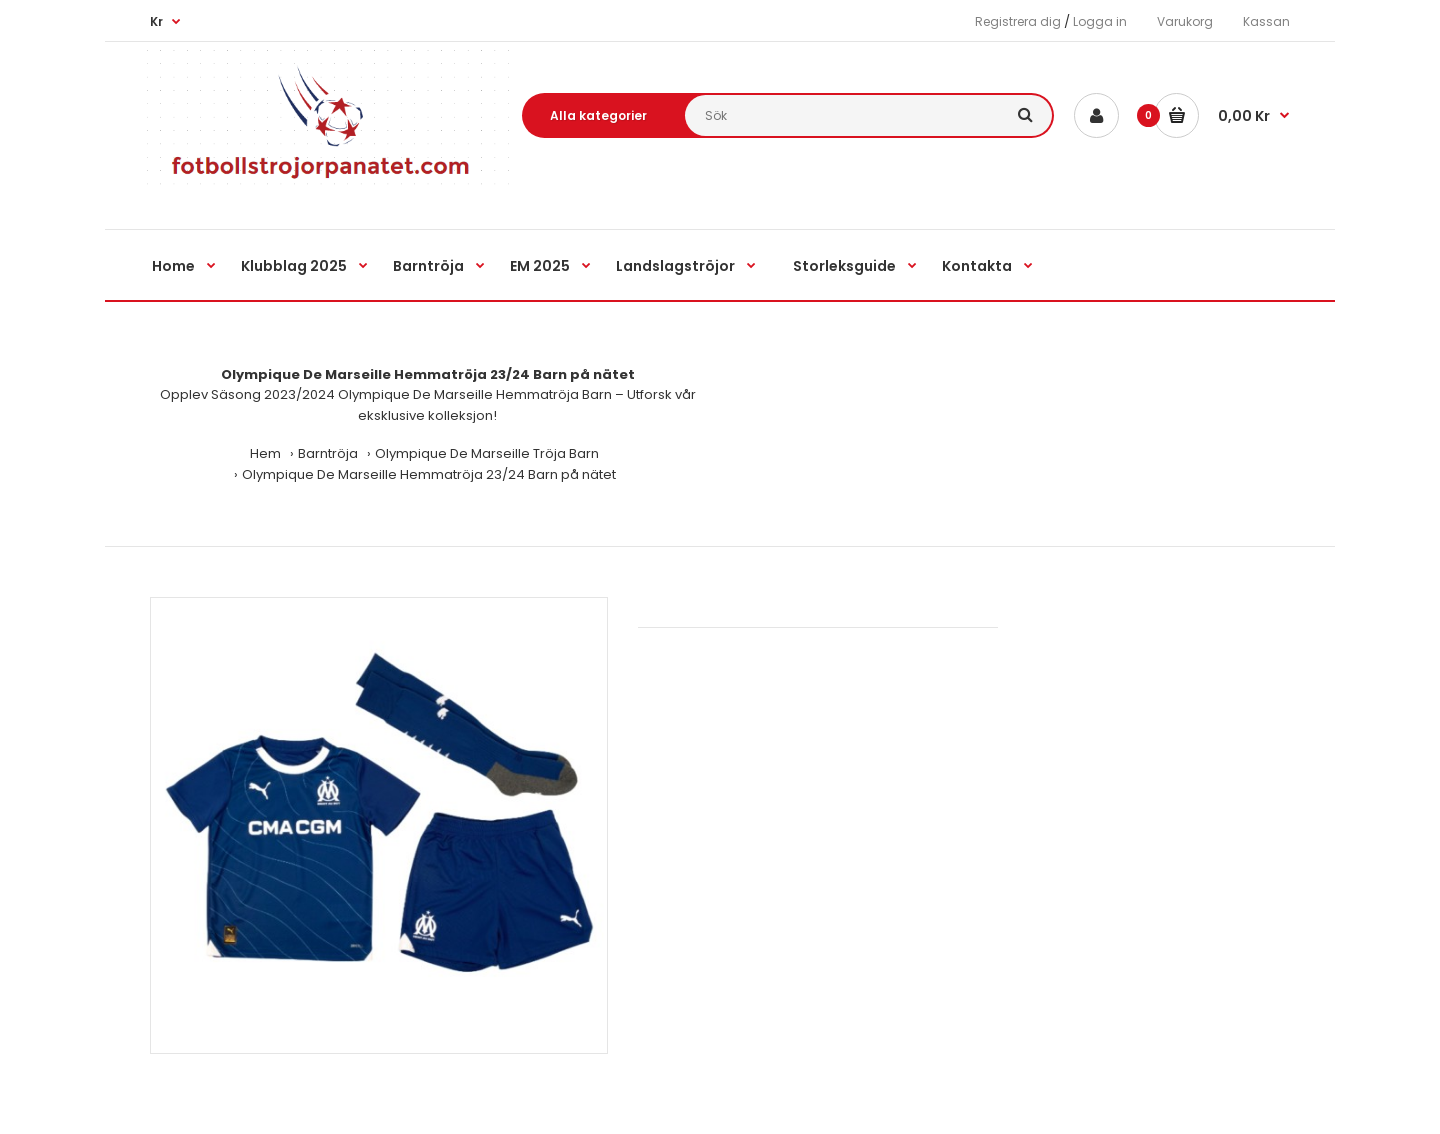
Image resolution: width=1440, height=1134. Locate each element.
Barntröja (328, 453)
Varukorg (1185, 21)
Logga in (1100, 21)
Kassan (1266, 21)
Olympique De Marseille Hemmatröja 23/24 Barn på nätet (429, 474)
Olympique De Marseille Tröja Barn (487, 453)
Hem (265, 453)
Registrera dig (1018, 21)
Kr (156, 21)
